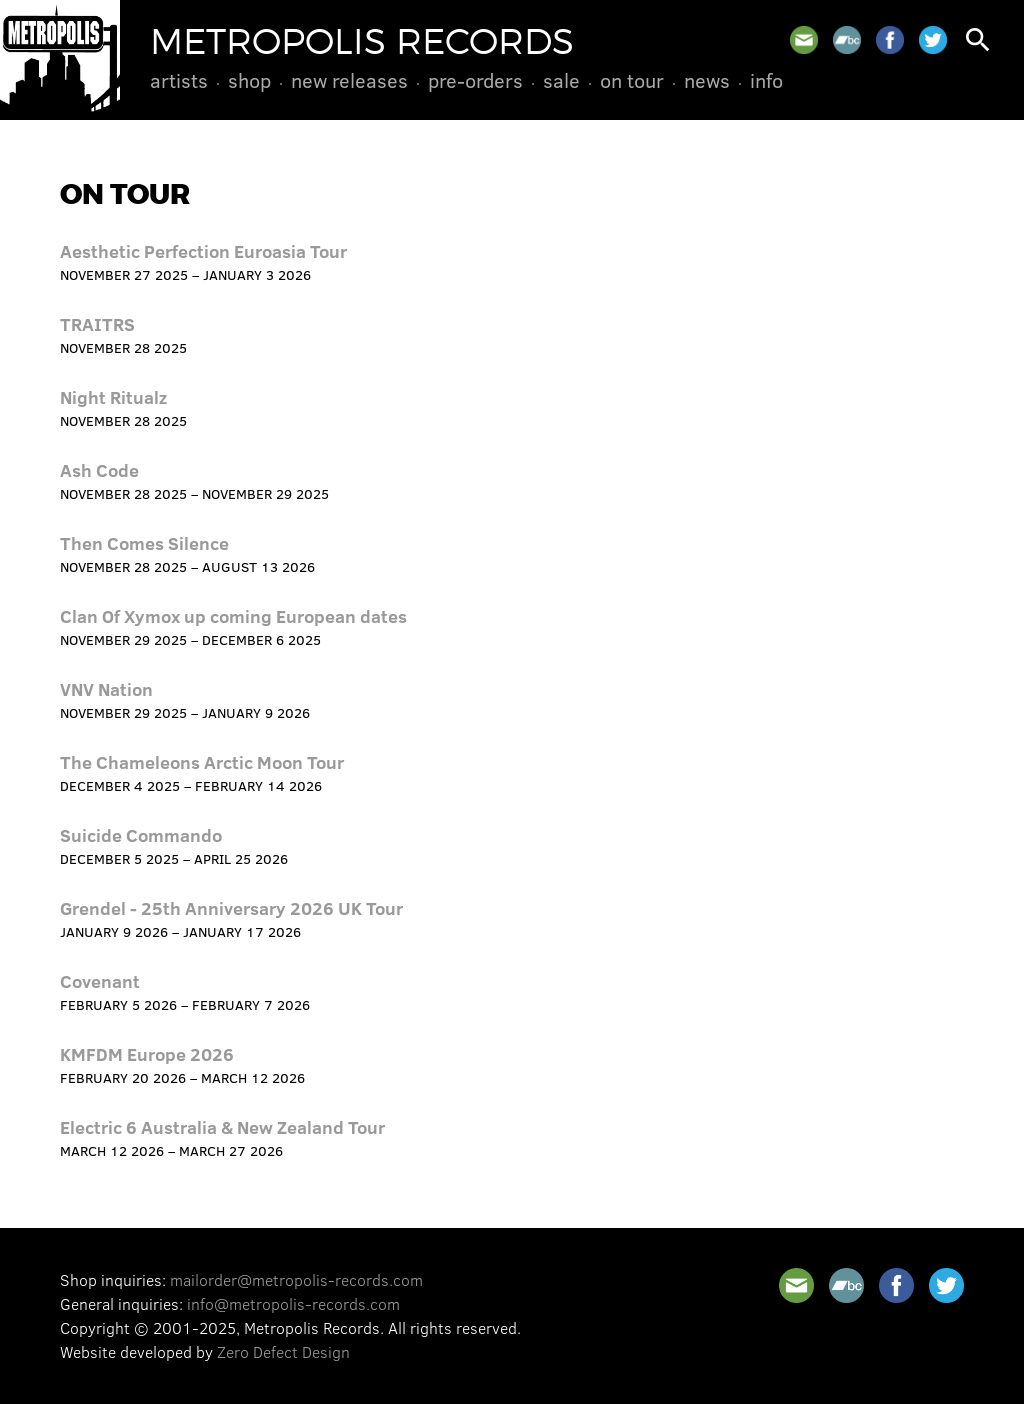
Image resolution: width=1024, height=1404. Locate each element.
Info (766, 80)
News (707, 80)
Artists (179, 80)
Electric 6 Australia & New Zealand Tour (222, 1127)
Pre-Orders (475, 80)
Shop (249, 80)
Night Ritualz (113, 397)
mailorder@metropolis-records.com (296, 1279)
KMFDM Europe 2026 (147, 1054)
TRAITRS (97, 324)
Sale (561, 80)
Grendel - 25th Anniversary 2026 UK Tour (231, 908)
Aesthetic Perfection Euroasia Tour (203, 251)
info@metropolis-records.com (293, 1303)
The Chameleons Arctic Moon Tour (202, 762)
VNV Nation (106, 689)
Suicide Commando (141, 835)
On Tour (632, 80)
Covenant (100, 981)
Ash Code (99, 470)
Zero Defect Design (283, 1351)
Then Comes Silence (144, 543)
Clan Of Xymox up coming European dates (233, 616)
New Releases (349, 80)
